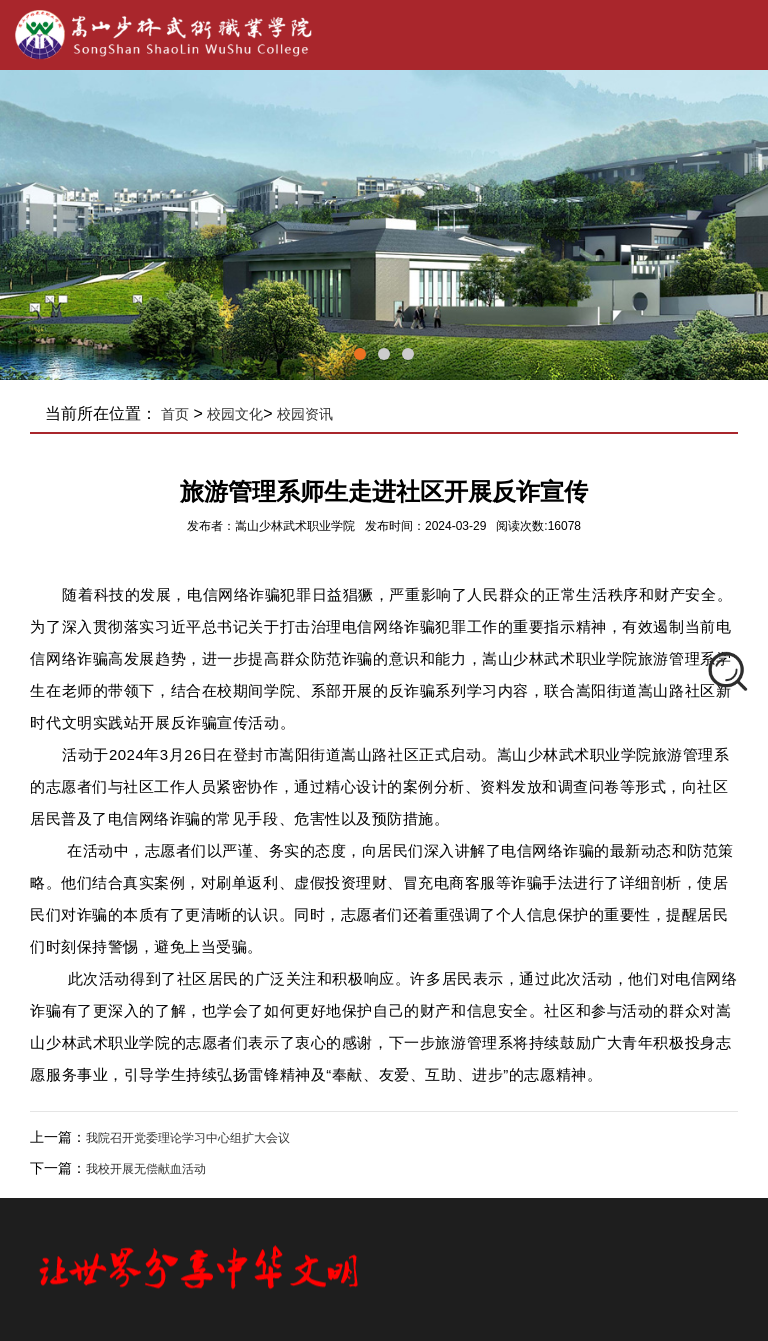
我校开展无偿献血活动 (146, 1169)
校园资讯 (305, 414)
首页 (175, 414)
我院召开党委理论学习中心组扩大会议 (188, 1138)
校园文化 (235, 414)
